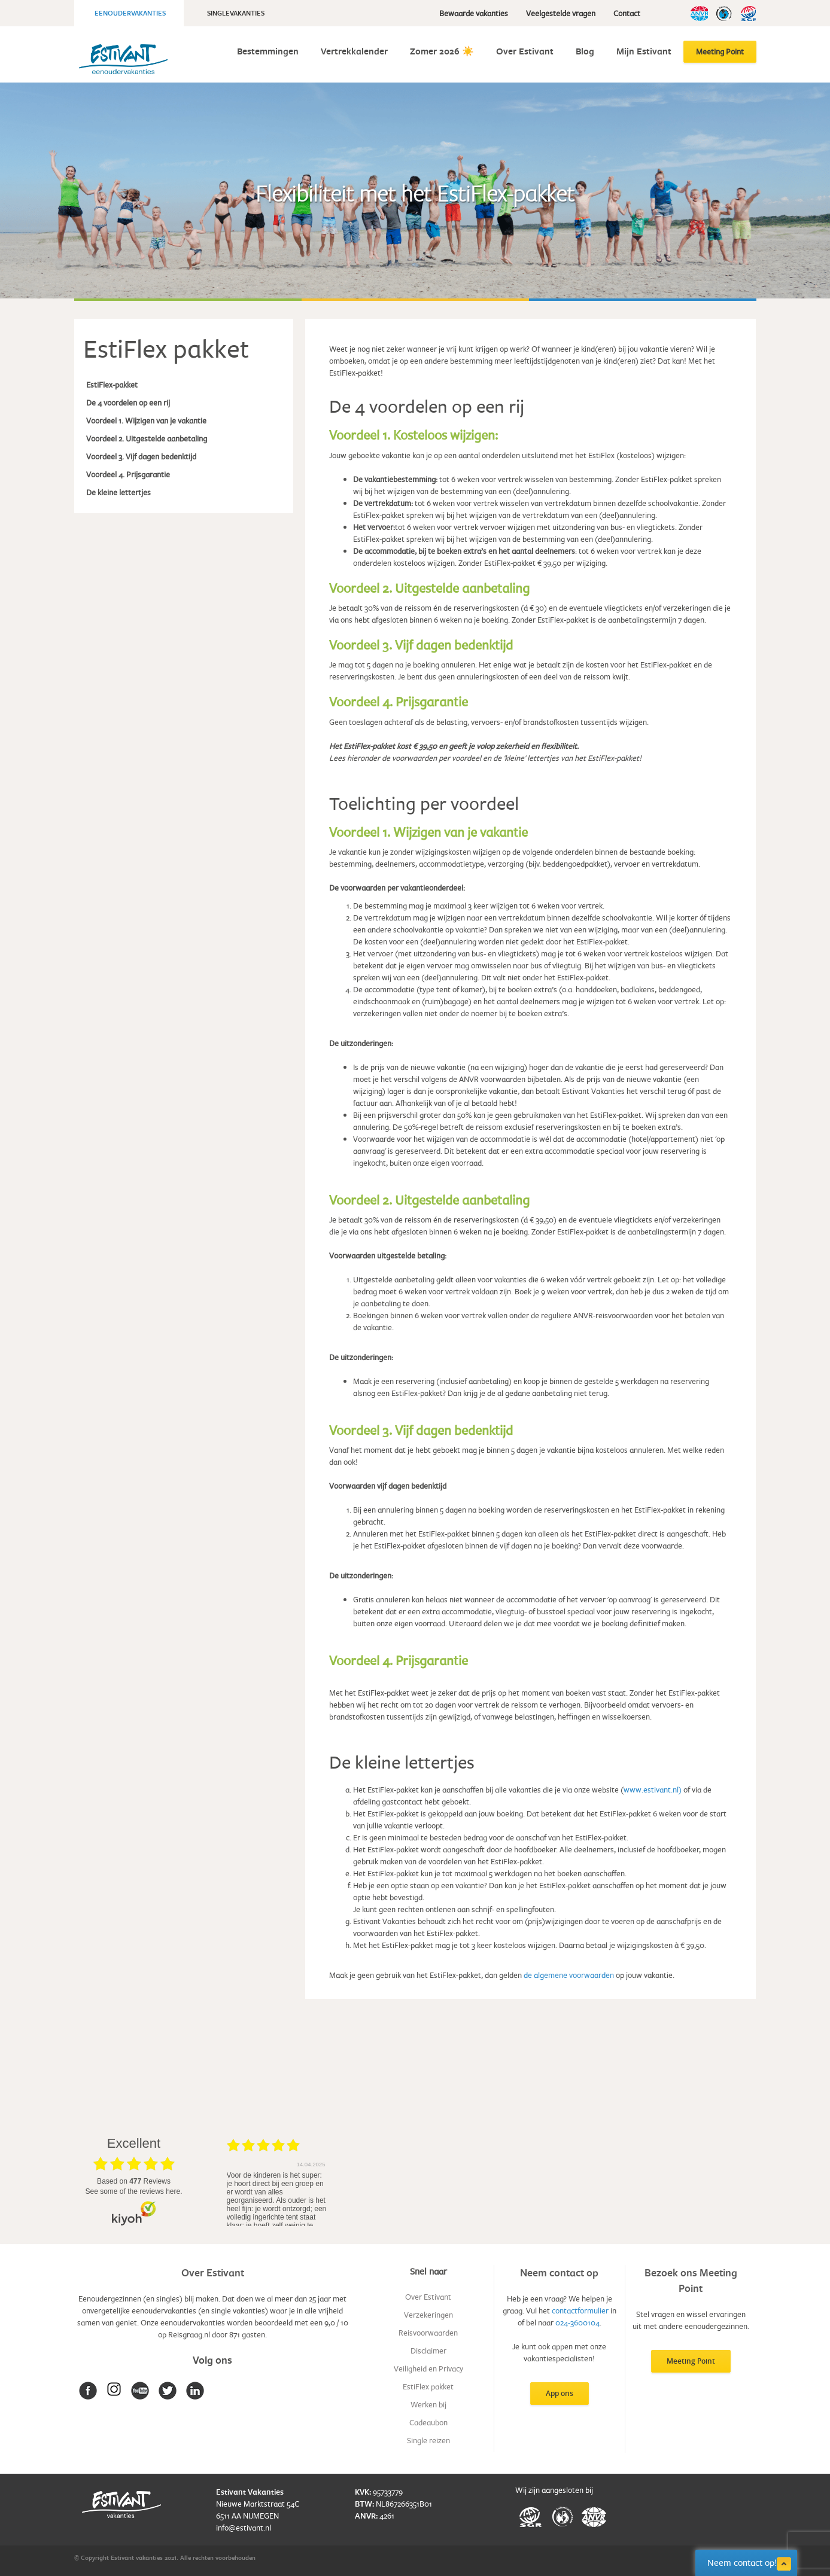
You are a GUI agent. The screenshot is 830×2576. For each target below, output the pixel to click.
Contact (626, 13)
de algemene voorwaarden (569, 1975)
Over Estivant (525, 51)
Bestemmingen (268, 51)
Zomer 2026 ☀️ (442, 51)
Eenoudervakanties (130, 13)
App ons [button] (559, 2393)
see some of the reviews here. (133, 2191)
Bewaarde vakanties (473, 13)
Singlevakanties (235, 13)
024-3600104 (577, 2322)
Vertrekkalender (354, 51)
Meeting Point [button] (691, 2361)
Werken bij (428, 2404)
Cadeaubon (428, 2422)
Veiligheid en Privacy (428, 2368)
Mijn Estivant (643, 51)
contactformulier (580, 2310)
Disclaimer (428, 2350)
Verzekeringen (428, 2314)
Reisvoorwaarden (428, 2332)
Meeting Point (720, 51)
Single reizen (428, 2440)
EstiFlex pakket (428, 2386)
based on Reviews (134, 2181)
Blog (585, 51)
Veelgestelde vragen (560, 13)
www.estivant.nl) (653, 1789)
